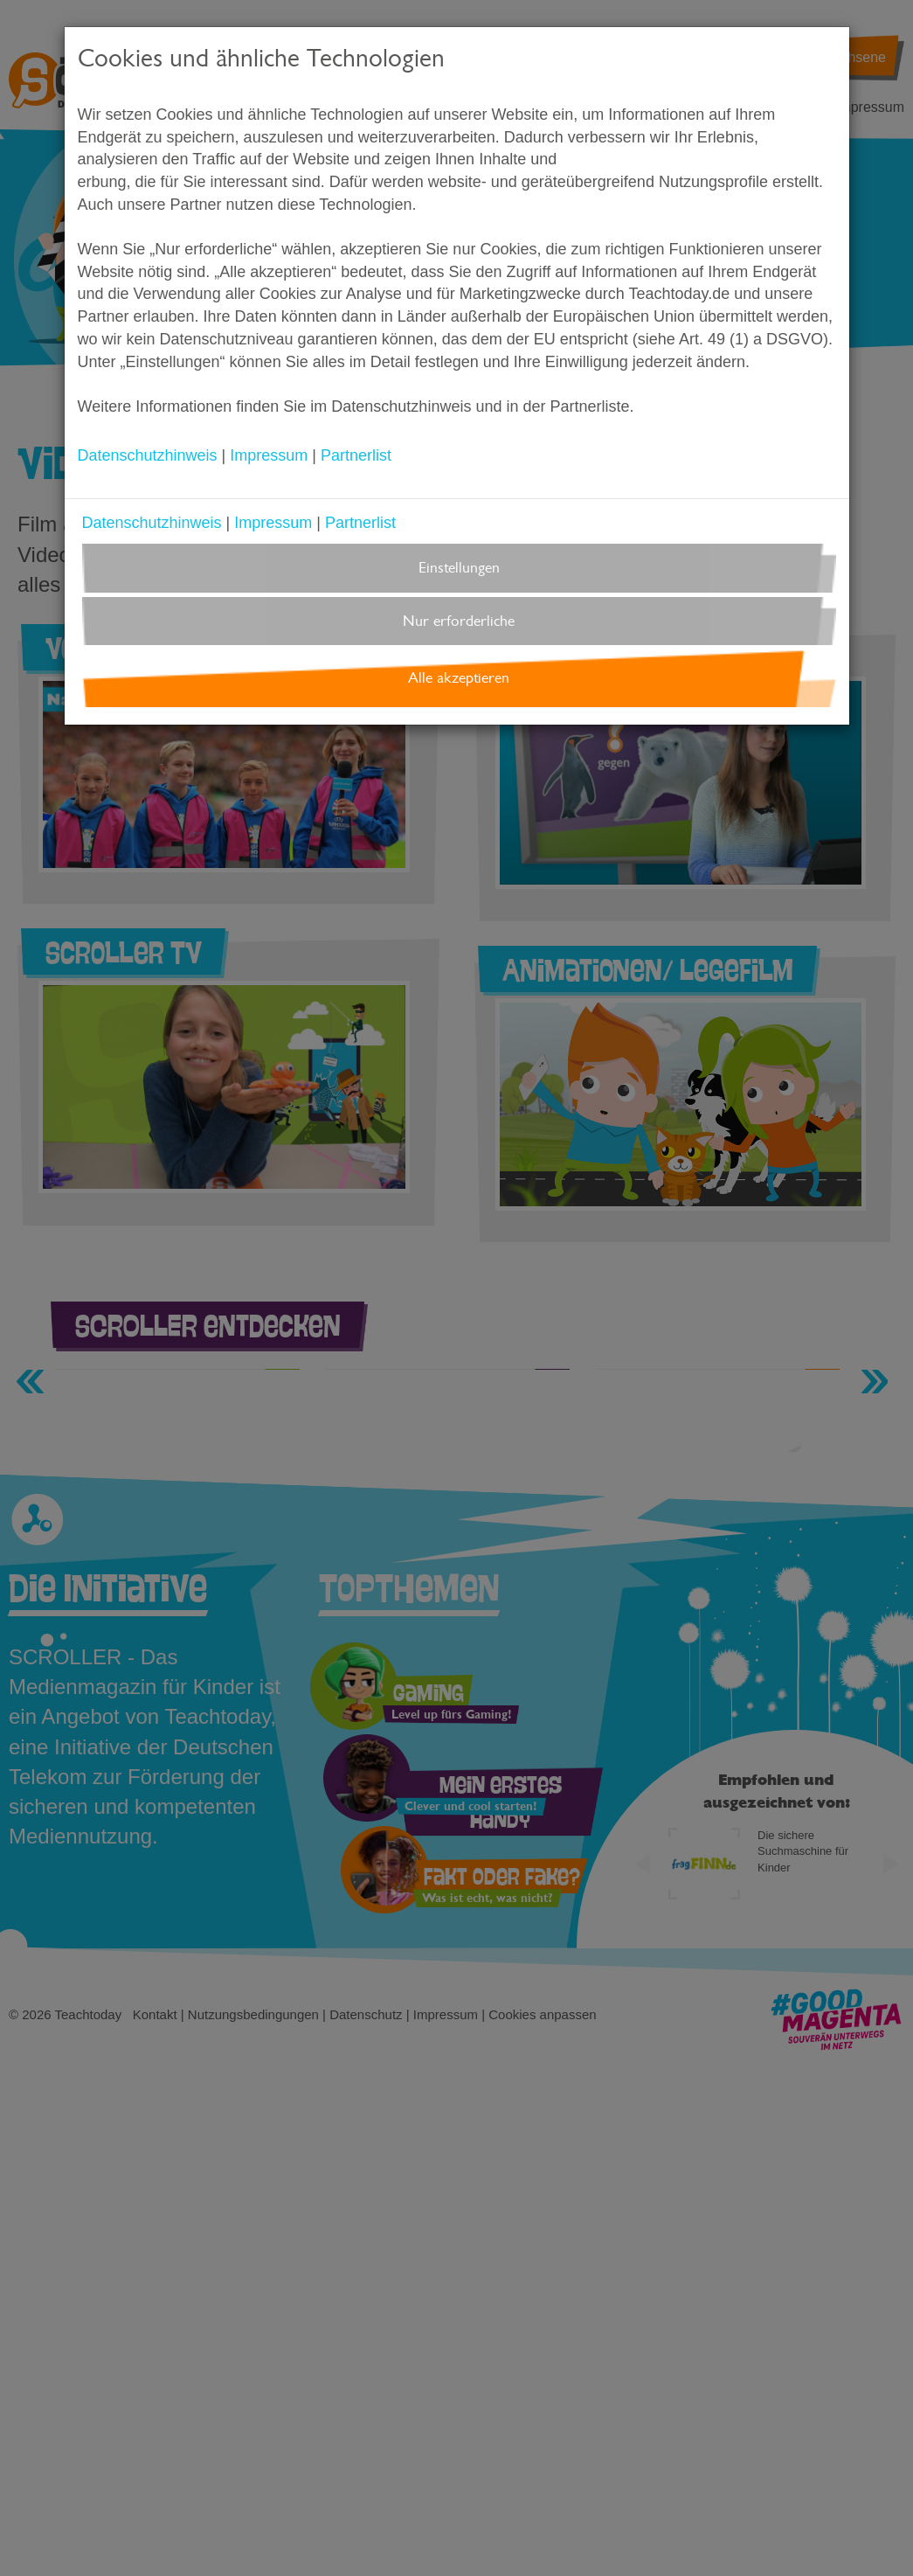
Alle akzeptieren (458, 678)
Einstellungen (459, 568)
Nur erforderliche (459, 621)
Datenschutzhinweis (148, 455)
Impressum (269, 455)
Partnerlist (356, 455)
